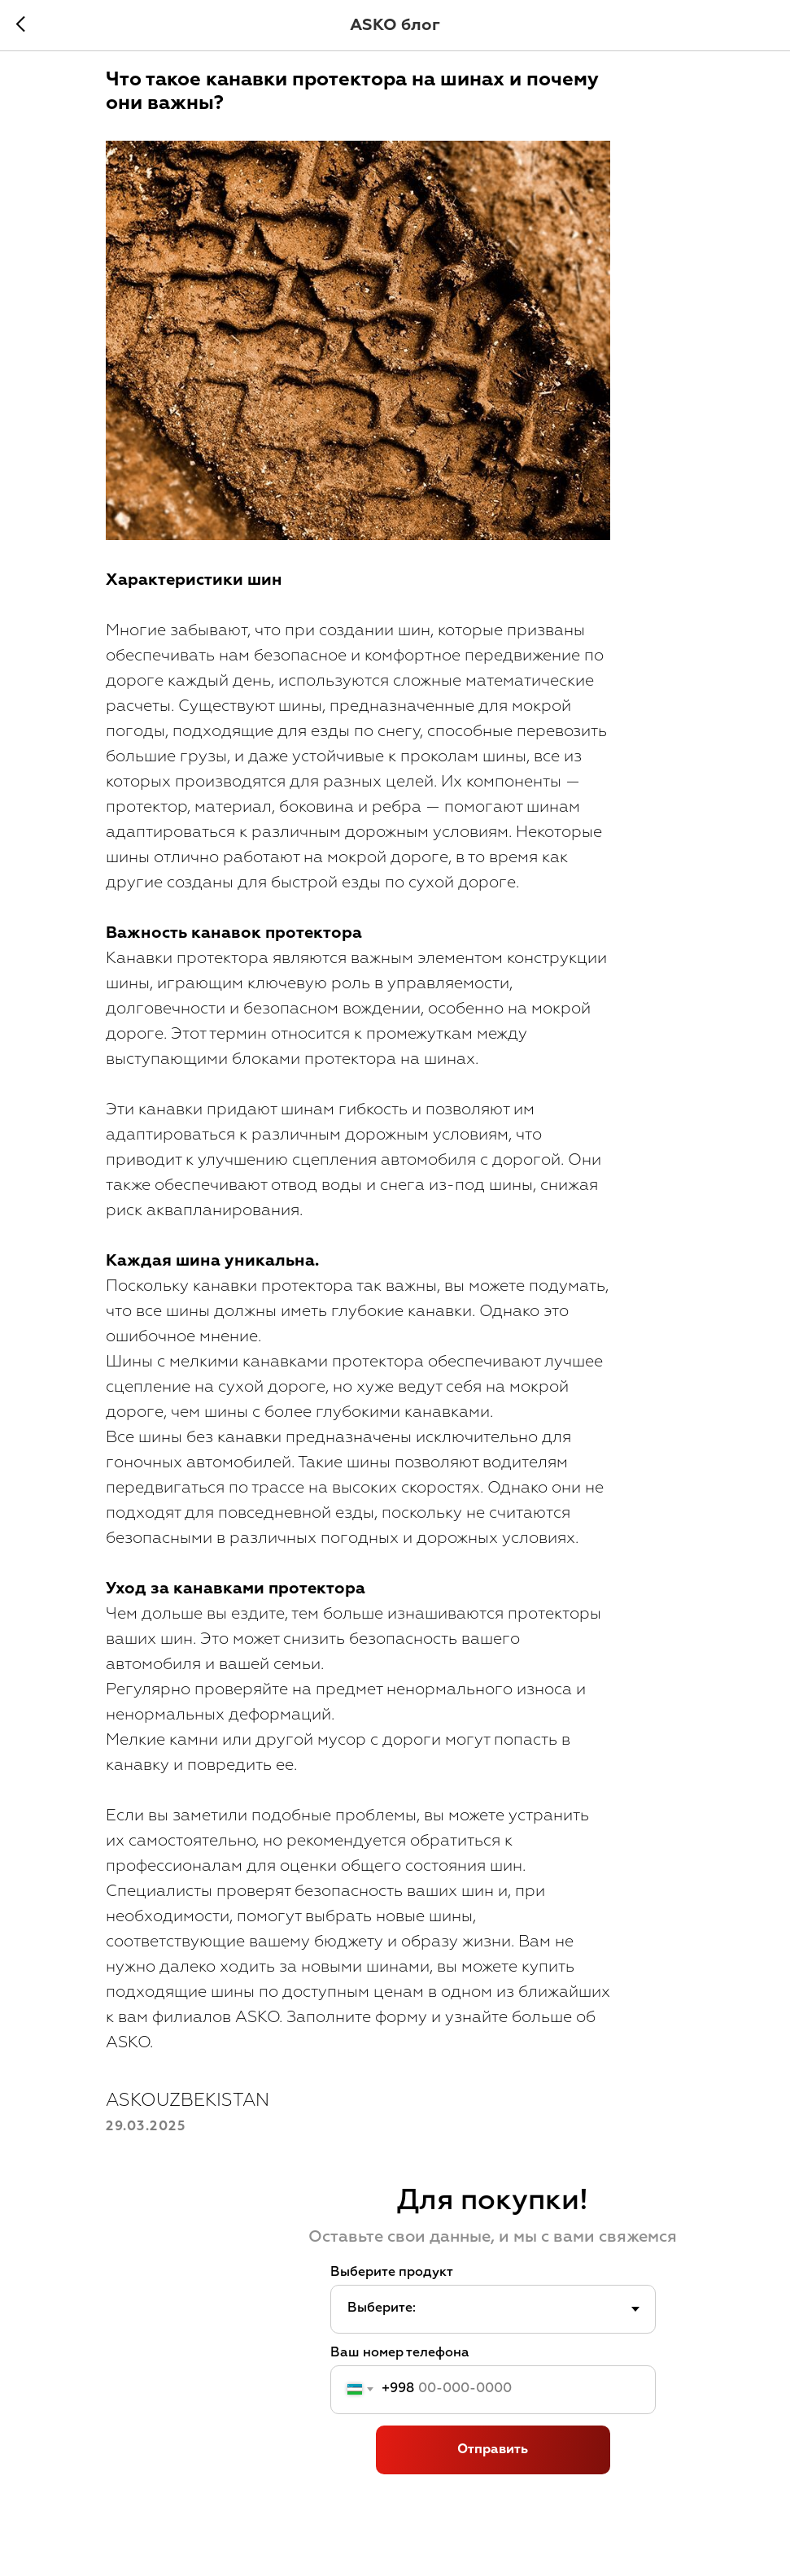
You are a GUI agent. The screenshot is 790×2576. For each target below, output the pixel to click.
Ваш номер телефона (399, 2399)
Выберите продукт (391, 2318)
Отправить (492, 2496)
